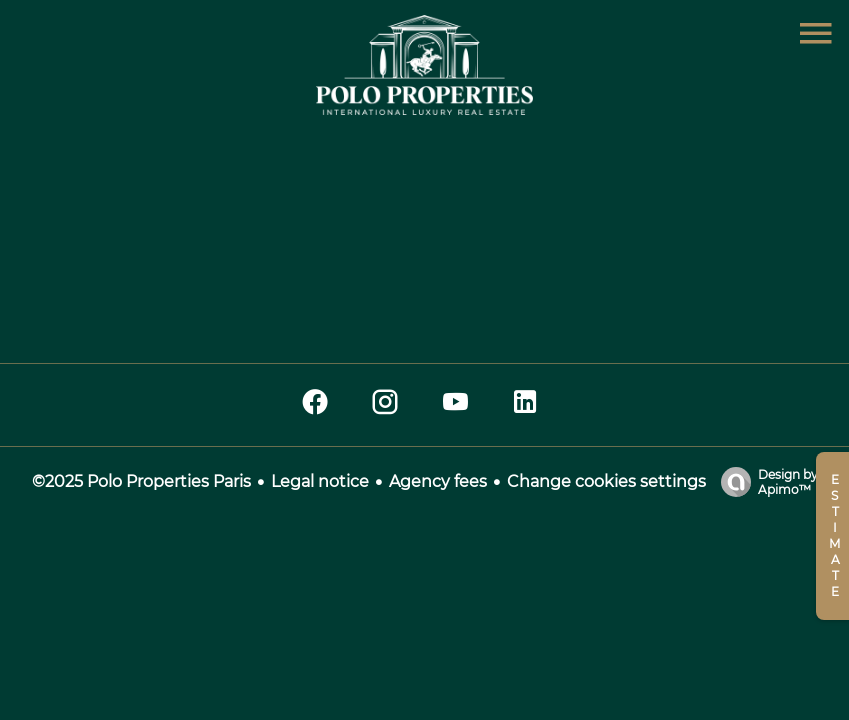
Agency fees (438, 481)
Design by (764, 482)
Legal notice (320, 481)
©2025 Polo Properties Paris (141, 481)
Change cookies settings (606, 481)
